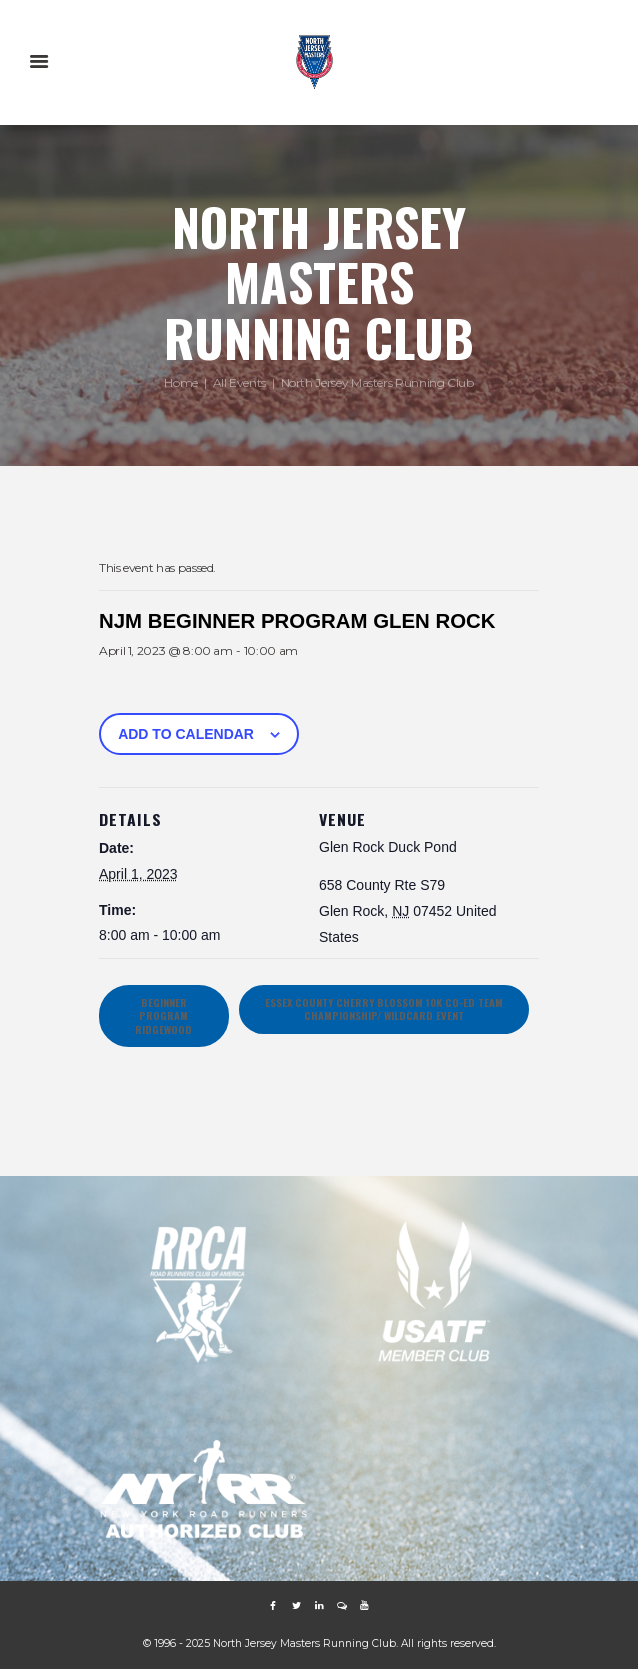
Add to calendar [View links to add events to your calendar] (186, 734)
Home (181, 382)
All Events (239, 382)
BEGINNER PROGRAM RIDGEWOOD (163, 1015)
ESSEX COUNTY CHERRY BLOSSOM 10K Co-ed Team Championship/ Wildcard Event (384, 1008)
